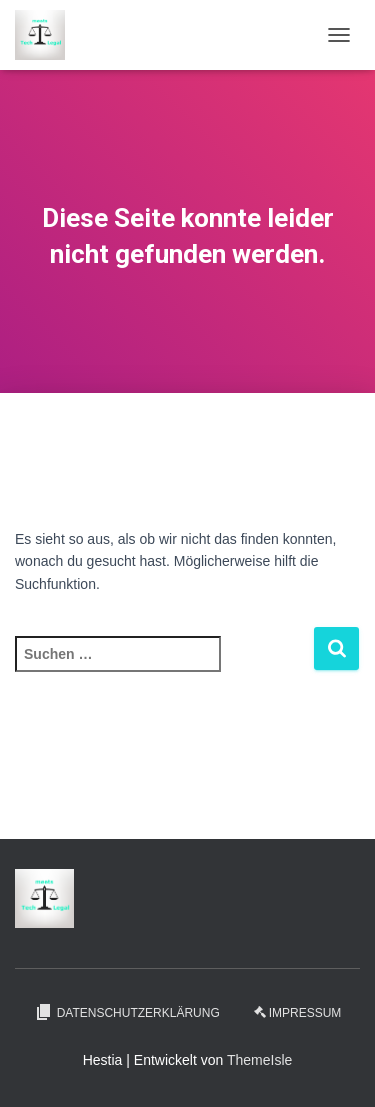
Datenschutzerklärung (127, 1012)
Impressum (298, 1013)
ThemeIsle (259, 1060)
